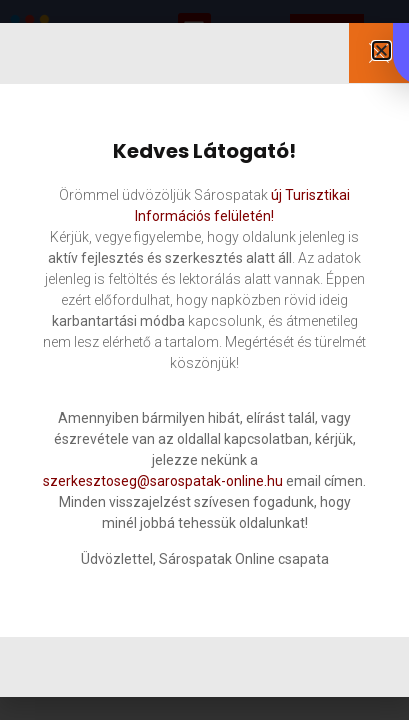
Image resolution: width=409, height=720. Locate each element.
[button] (381, 50)
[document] (204, 360)
